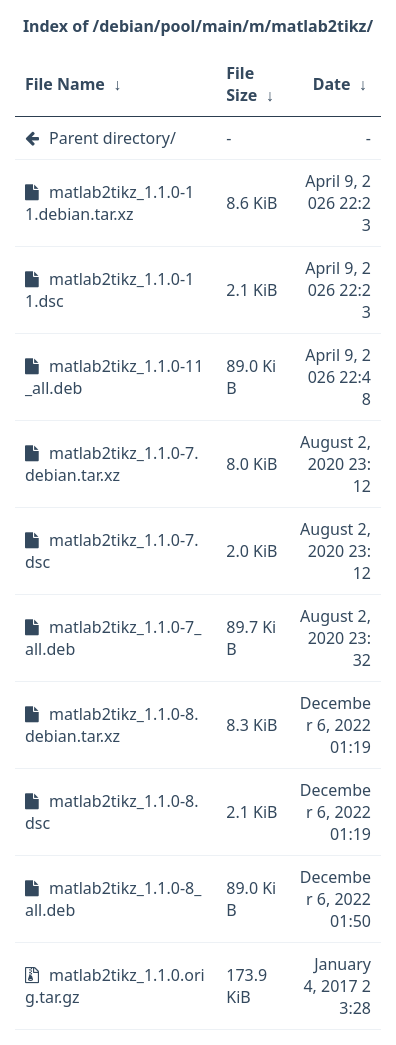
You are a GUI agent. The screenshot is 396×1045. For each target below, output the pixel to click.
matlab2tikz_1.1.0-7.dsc (112, 551)
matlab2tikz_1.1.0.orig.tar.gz (115, 986)
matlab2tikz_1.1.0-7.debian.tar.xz (112, 464)
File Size (241, 84)
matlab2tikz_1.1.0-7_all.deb (113, 638)
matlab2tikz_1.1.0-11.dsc (109, 290)
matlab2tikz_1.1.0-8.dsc (112, 812)
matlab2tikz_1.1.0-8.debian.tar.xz (112, 725)
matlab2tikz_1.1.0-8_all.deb (113, 899)
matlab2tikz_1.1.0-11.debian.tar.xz (109, 203)
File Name (65, 84)
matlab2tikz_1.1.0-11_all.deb (114, 377)
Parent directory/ (112, 138)
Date (332, 84)
